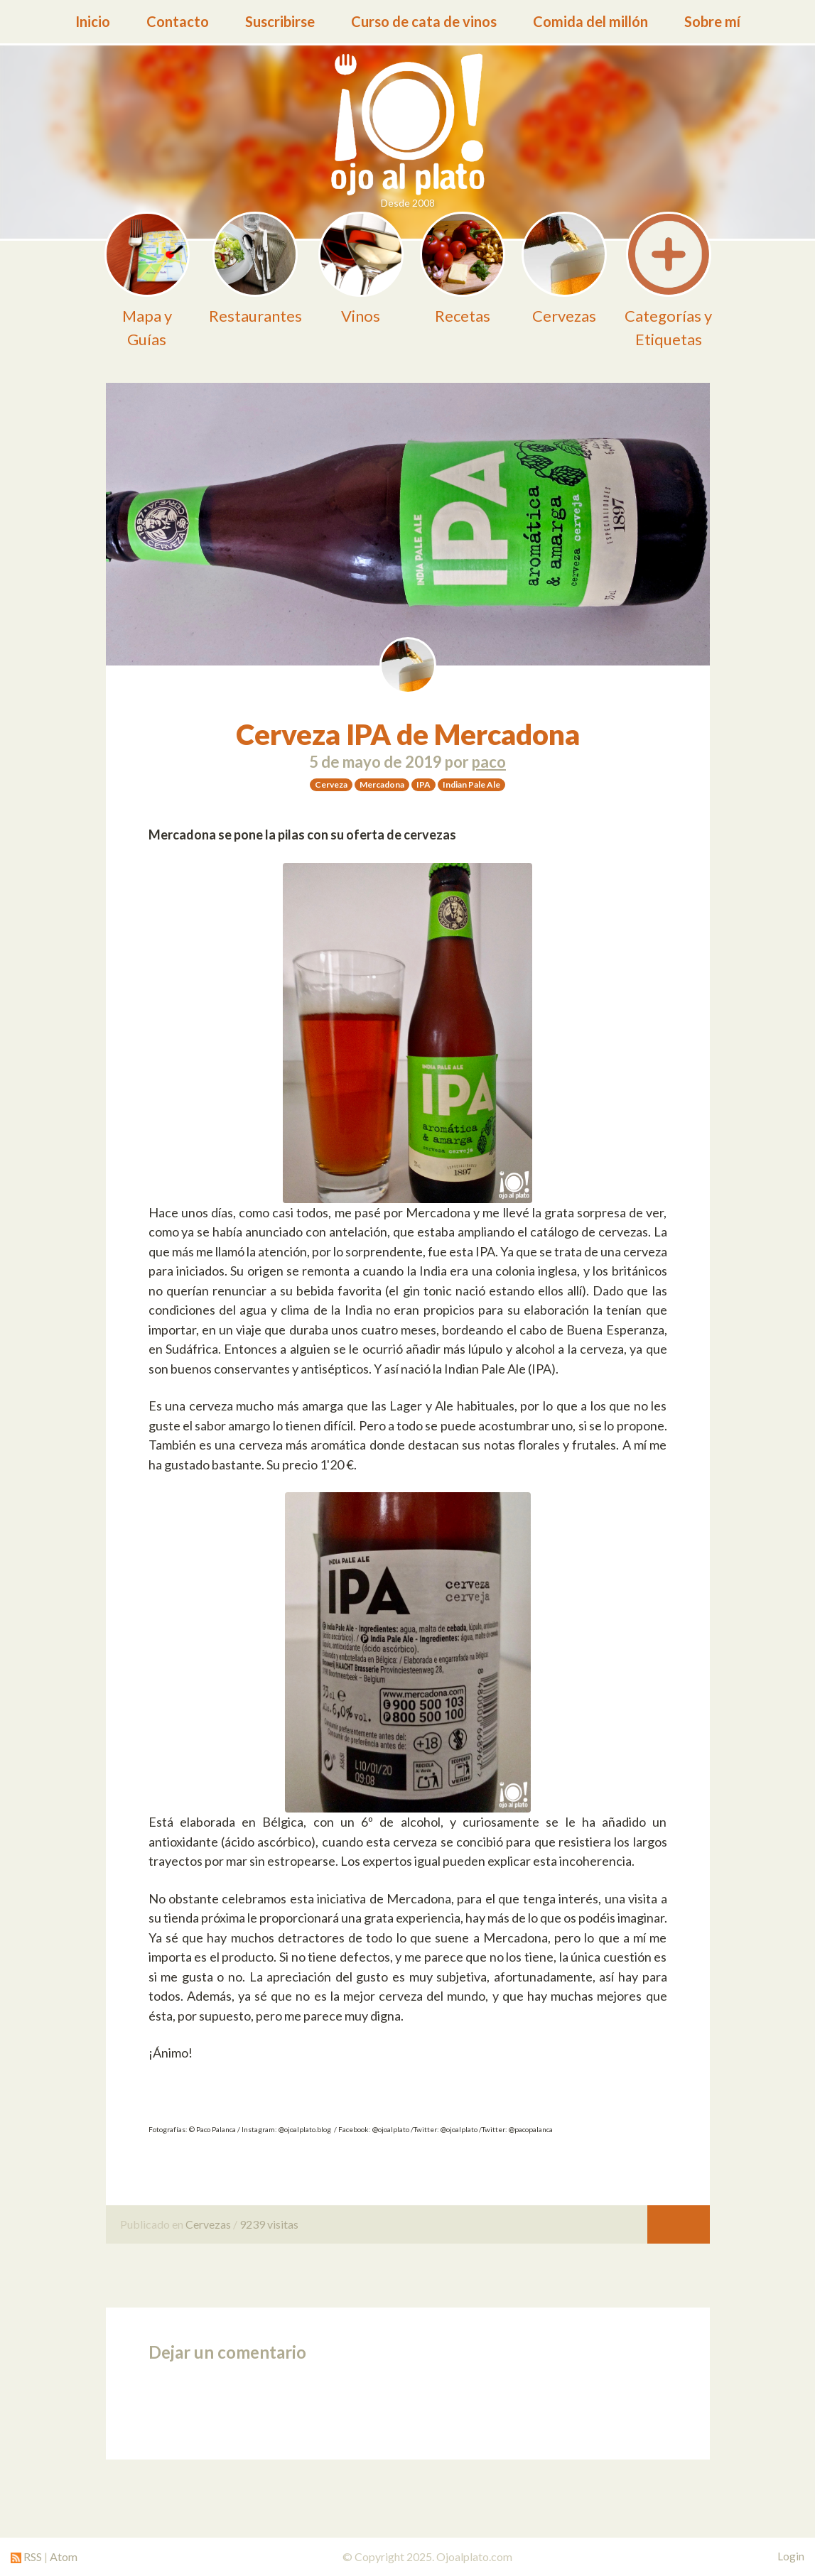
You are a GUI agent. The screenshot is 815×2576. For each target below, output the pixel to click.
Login (790, 2556)
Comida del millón (590, 21)
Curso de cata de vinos (424, 21)
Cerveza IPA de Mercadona (408, 734)
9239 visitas (268, 2224)
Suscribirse (280, 21)
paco (489, 761)
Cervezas (208, 2224)
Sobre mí (712, 21)
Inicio (92, 21)
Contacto (177, 21)
